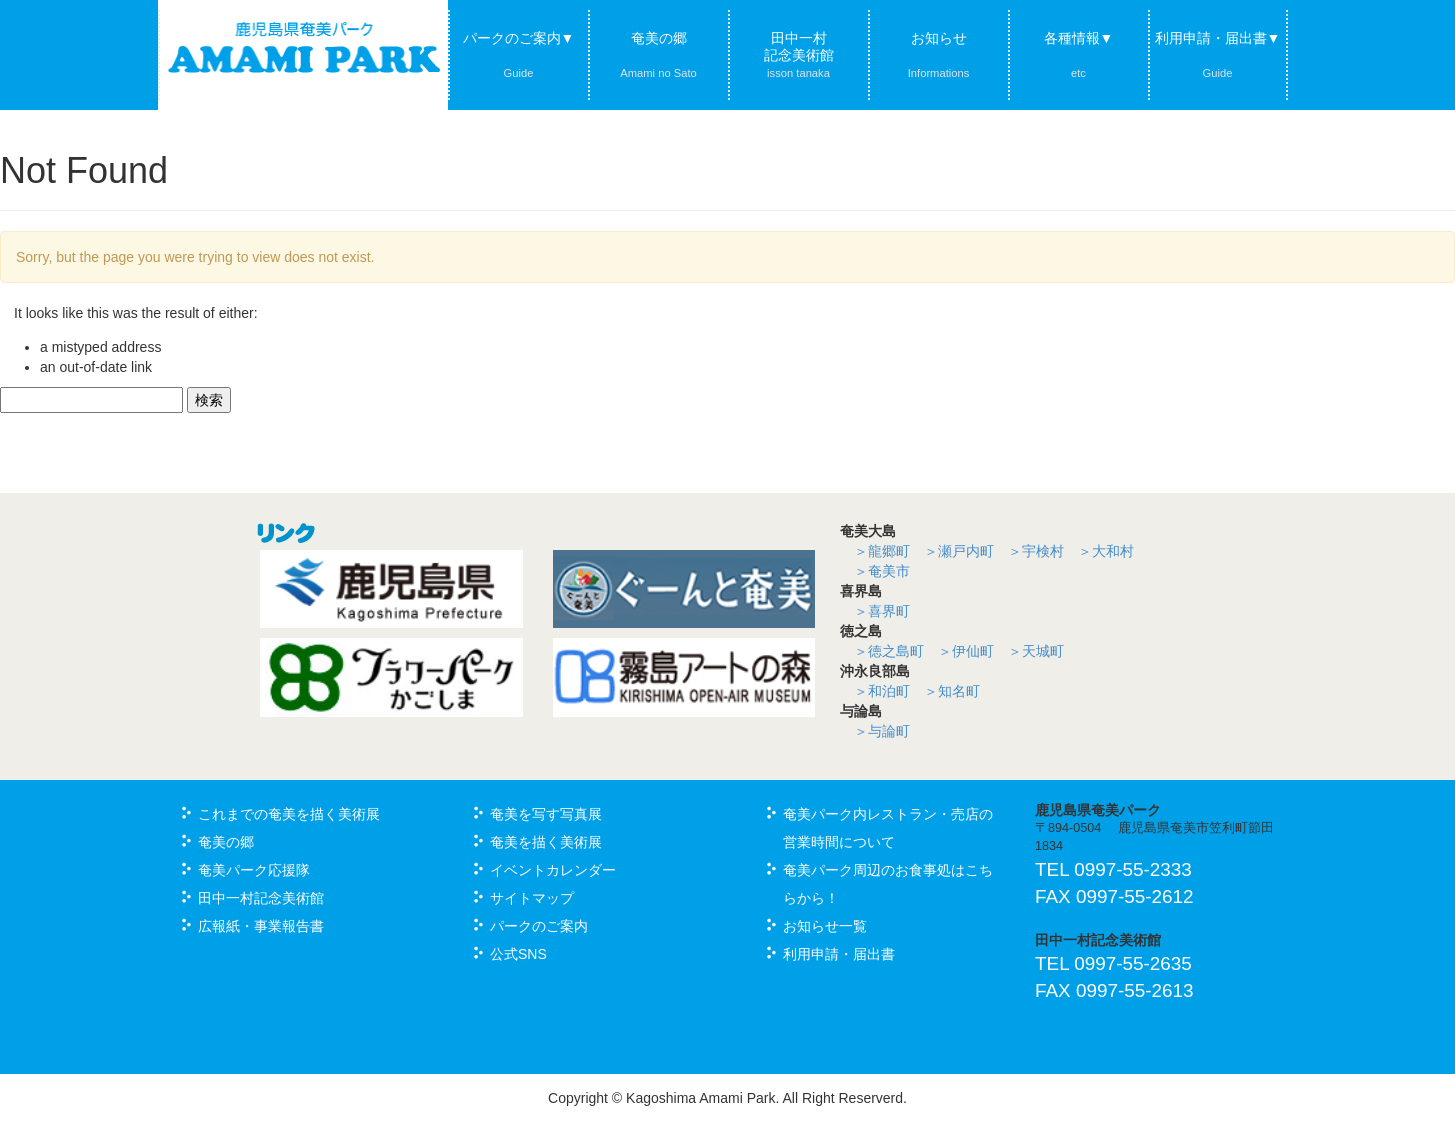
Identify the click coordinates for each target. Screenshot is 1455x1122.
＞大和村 (1106, 551)
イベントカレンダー (553, 870)
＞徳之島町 (889, 651)
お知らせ (939, 54)
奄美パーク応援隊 (254, 870)
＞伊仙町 (966, 651)
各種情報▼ (1079, 54)
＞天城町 (1036, 651)
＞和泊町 (882, 691)
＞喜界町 (882, 611)
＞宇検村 (1036, 551)
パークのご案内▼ (519, 54)
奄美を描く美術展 (546, 842)
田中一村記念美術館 (799, 54)
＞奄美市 (882, 571)
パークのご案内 (539, 926)
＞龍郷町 (882, 551)
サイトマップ (532, 898)
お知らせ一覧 (825, 926)
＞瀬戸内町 (959, 551)
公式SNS (518, 954)
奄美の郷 (658, 54)
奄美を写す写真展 (546, 814)
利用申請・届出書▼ (1218, 54)
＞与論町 (882, 731)
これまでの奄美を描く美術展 (289, 814)
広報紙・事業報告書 (261, 926)
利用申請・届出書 (839, 954)
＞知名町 (952, 691)
